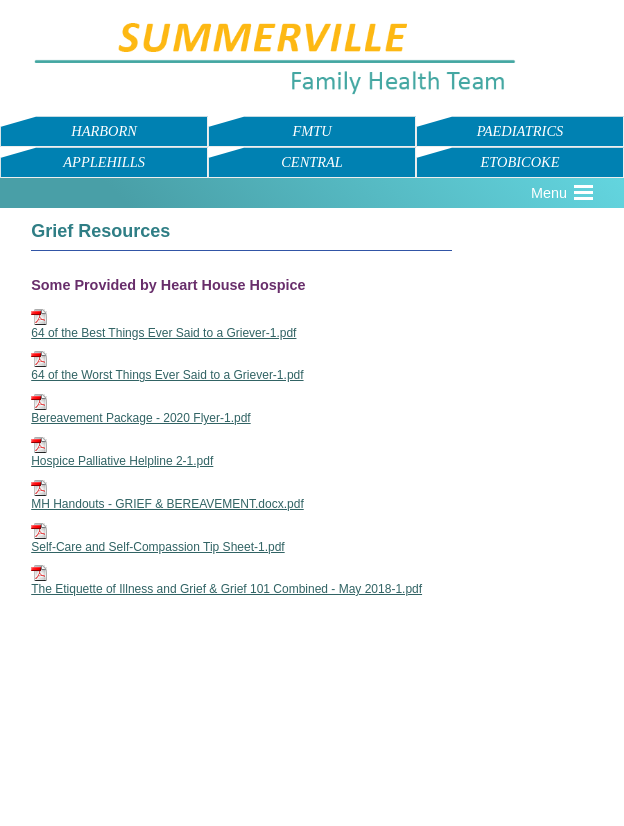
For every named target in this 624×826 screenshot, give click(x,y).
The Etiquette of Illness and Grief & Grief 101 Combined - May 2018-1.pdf (226, 589)
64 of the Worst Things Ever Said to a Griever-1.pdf (167, 375)
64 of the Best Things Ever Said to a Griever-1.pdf (163, 333)
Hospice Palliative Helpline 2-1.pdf (122, 461)
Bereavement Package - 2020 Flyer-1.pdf (140, 418)
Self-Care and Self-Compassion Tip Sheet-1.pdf (157, 547)
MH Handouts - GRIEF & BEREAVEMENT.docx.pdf (167, 504)
